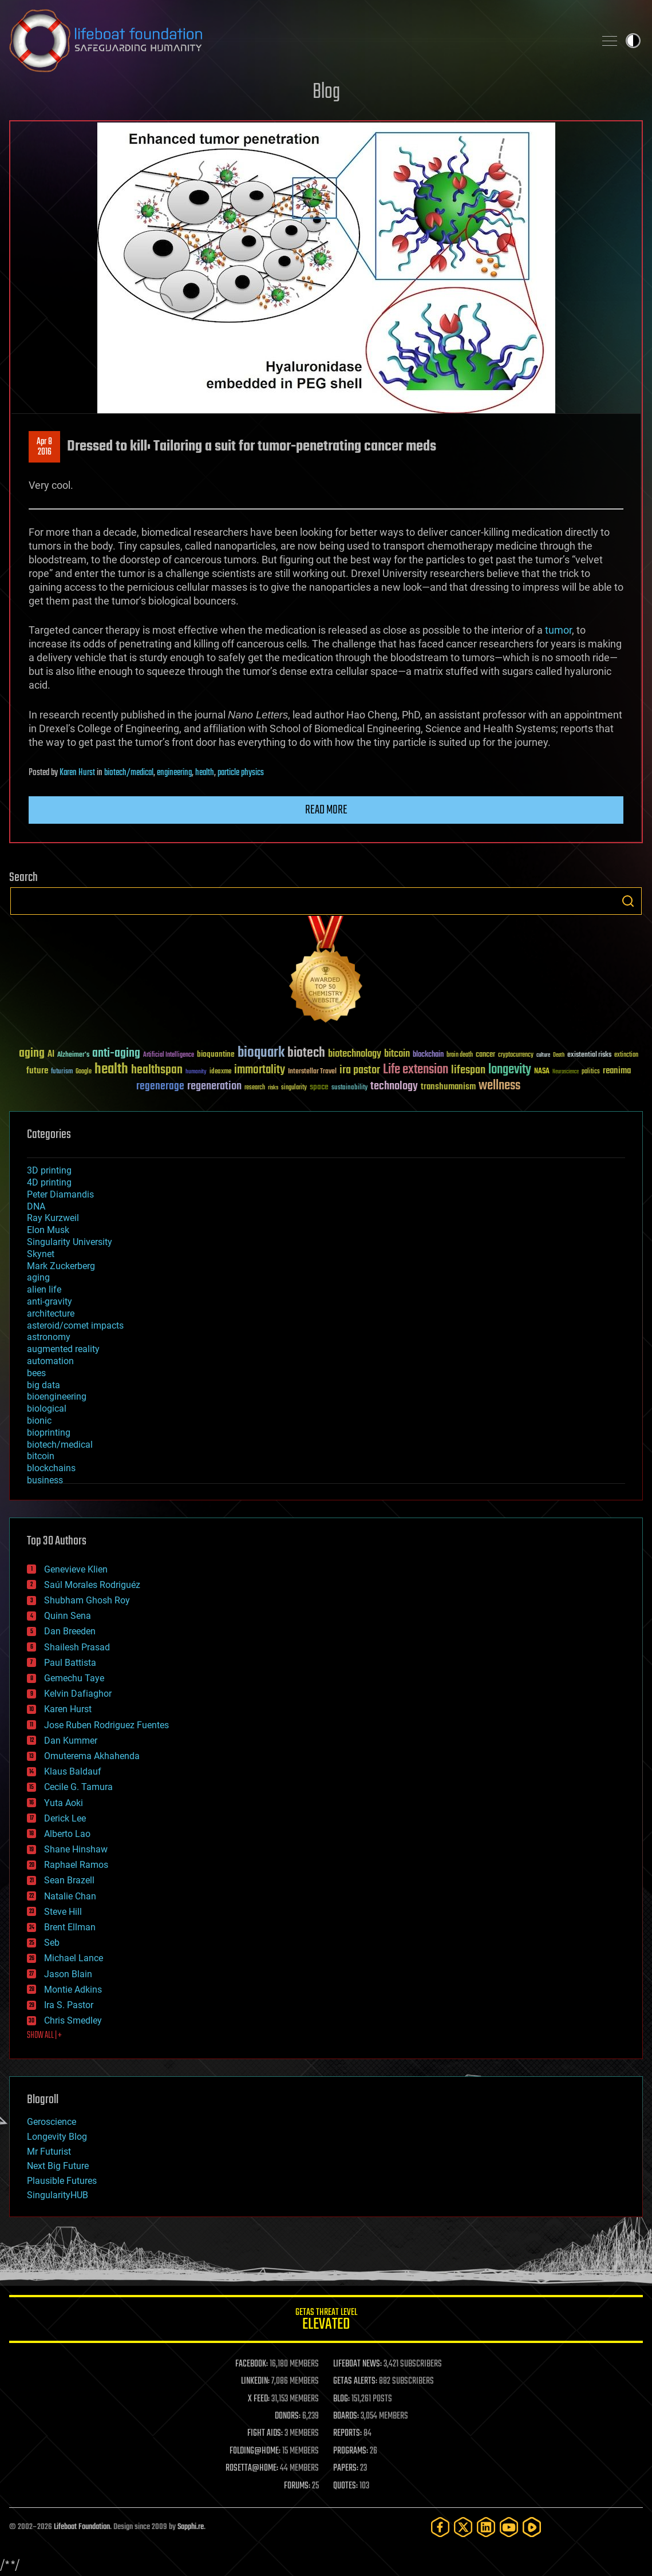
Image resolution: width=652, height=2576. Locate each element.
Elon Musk (48, 1229)
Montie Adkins (73, 1989)
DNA (36, 1206)
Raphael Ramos (76, 1864)
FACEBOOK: (251, 2364)
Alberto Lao (67, 1833)
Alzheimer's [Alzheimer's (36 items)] (73, 1055)
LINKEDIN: (255, 2381)
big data (43, 1385)
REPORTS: (347, 2433)
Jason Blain (68, 1974)
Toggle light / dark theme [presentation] (633, 40)
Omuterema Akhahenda (92, 1756)
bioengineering (56, 1396)
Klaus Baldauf (72, 1771)
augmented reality (63, 1349)
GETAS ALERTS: (355, 2381)
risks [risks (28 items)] (273, 1087)
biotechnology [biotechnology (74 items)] (354, 1054)
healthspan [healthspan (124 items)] (157, 1070)
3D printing (49, 1170)
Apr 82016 (44, 447)
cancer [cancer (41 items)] (485, 1055)
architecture (50, 1313)
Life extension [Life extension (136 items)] (415, 1069)
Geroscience (51, 2121)
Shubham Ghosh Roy (87, 1600)
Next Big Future (58, 2165)
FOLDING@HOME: (255, 2451)
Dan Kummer (70, 1740)
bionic (39, 1420)
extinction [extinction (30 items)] (626, 1055)
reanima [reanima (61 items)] (617, 1070)
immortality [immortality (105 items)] (259, 1070)
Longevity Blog (57, 2136)
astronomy (48, 1337)
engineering (174, 772)
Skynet (40, 1254)
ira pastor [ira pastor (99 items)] (359, 1070)
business (45, 1480)
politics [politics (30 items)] (591, 1072)
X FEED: (259, 2399)
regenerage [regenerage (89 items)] (160, 1086)
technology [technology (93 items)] (394, 1086)
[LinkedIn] (486, 2527)
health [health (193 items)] (111, 1069)
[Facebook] (440, 2527)
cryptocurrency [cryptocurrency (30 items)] (516, 1055)
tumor (558, 630)
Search (628, 901)
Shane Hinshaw (76, 1849)
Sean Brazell (69, 1880)
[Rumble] (532, 2527)
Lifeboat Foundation (82, 2527)
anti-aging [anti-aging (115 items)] (116, 1053)
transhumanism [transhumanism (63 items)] (448, 1086)
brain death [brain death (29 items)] (459, 1055)
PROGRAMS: (350, 2451)
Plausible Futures (62, 2180)
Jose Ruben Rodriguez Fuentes (106, 1725)
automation (50, 1361)
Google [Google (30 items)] (84, 1072)
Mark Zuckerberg (61, 1266)
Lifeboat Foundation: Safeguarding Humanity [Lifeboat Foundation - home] (297, 40)
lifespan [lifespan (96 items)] (468, 1070)
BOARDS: (346, 2416)
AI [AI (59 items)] (51, 1054)
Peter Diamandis (60, 1194)
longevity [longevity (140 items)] (509, 1069)
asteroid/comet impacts (75, 1325)
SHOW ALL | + (44, 2035)
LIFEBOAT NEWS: (357, 2364)
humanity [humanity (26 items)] (196, 1072)
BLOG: (341, 2399)
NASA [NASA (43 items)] (542, 1071)
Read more (326, 810)
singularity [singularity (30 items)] (294, 1088)
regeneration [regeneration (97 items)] (214, 1086)
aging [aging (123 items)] (32, 1053)
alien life (44, 1289)
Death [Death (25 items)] (558, 1055)
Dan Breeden (70, 1631)
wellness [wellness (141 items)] (499, 1085)
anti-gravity (49, 1301)
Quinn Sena (67, 1615)
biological (46, 1408)
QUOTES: (345, 2486)
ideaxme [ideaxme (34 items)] (220, 1072)
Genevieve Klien (76, 1569)
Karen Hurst (77, 772)
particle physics (241, 772)
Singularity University (69, 1241)
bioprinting (48, 1432)
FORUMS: (297, 2486)
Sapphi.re (190, 2527)
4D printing (49, 1182)
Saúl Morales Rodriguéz (92, 1584)
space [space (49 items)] (319, 1087)
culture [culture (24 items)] (543, 1055)
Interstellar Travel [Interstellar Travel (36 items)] (312, 1072)
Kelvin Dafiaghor (78, 1693)
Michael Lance (73, 1958)
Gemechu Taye (74, 1678)
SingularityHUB (57, 2195)
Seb (52, 1942)
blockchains (51, 1468)
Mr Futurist (49, 2151)
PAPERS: (345, 2468)
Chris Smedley (73, 2020)
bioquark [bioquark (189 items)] (261, 1053)
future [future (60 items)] (37, 1070)
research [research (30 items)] (254, 1088)
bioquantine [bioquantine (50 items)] (216, 1054)
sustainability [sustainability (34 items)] (349, 1088)
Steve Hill (63, 1911)
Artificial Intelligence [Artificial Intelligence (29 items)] (168, 1055)
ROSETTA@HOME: (252, 2468)
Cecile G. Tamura (78, 1786)
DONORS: (288, 2416)
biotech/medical (128, 772)
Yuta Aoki (63, 1802)
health (204, 772)
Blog (326, 92)
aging (38, 1277)
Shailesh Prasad (77, 1647)
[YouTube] (509, 2527)
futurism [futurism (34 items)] (62, 1072)
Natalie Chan (70, 1896)
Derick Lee (65, 1818)
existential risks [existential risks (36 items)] (589, 1055)
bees (36, 1373)
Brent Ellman (70, 1927)
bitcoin (40, 1456)
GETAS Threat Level (326, 2321)
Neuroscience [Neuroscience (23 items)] (565, 1072)
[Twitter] (463, 2527)
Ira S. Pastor (68, 2005)
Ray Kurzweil (53, 1217)
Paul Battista (70, 1662)
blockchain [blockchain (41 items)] (428, 1055)
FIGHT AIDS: (265, 2433)
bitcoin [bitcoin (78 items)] (397, 1054)
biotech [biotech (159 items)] (306, 1053)
